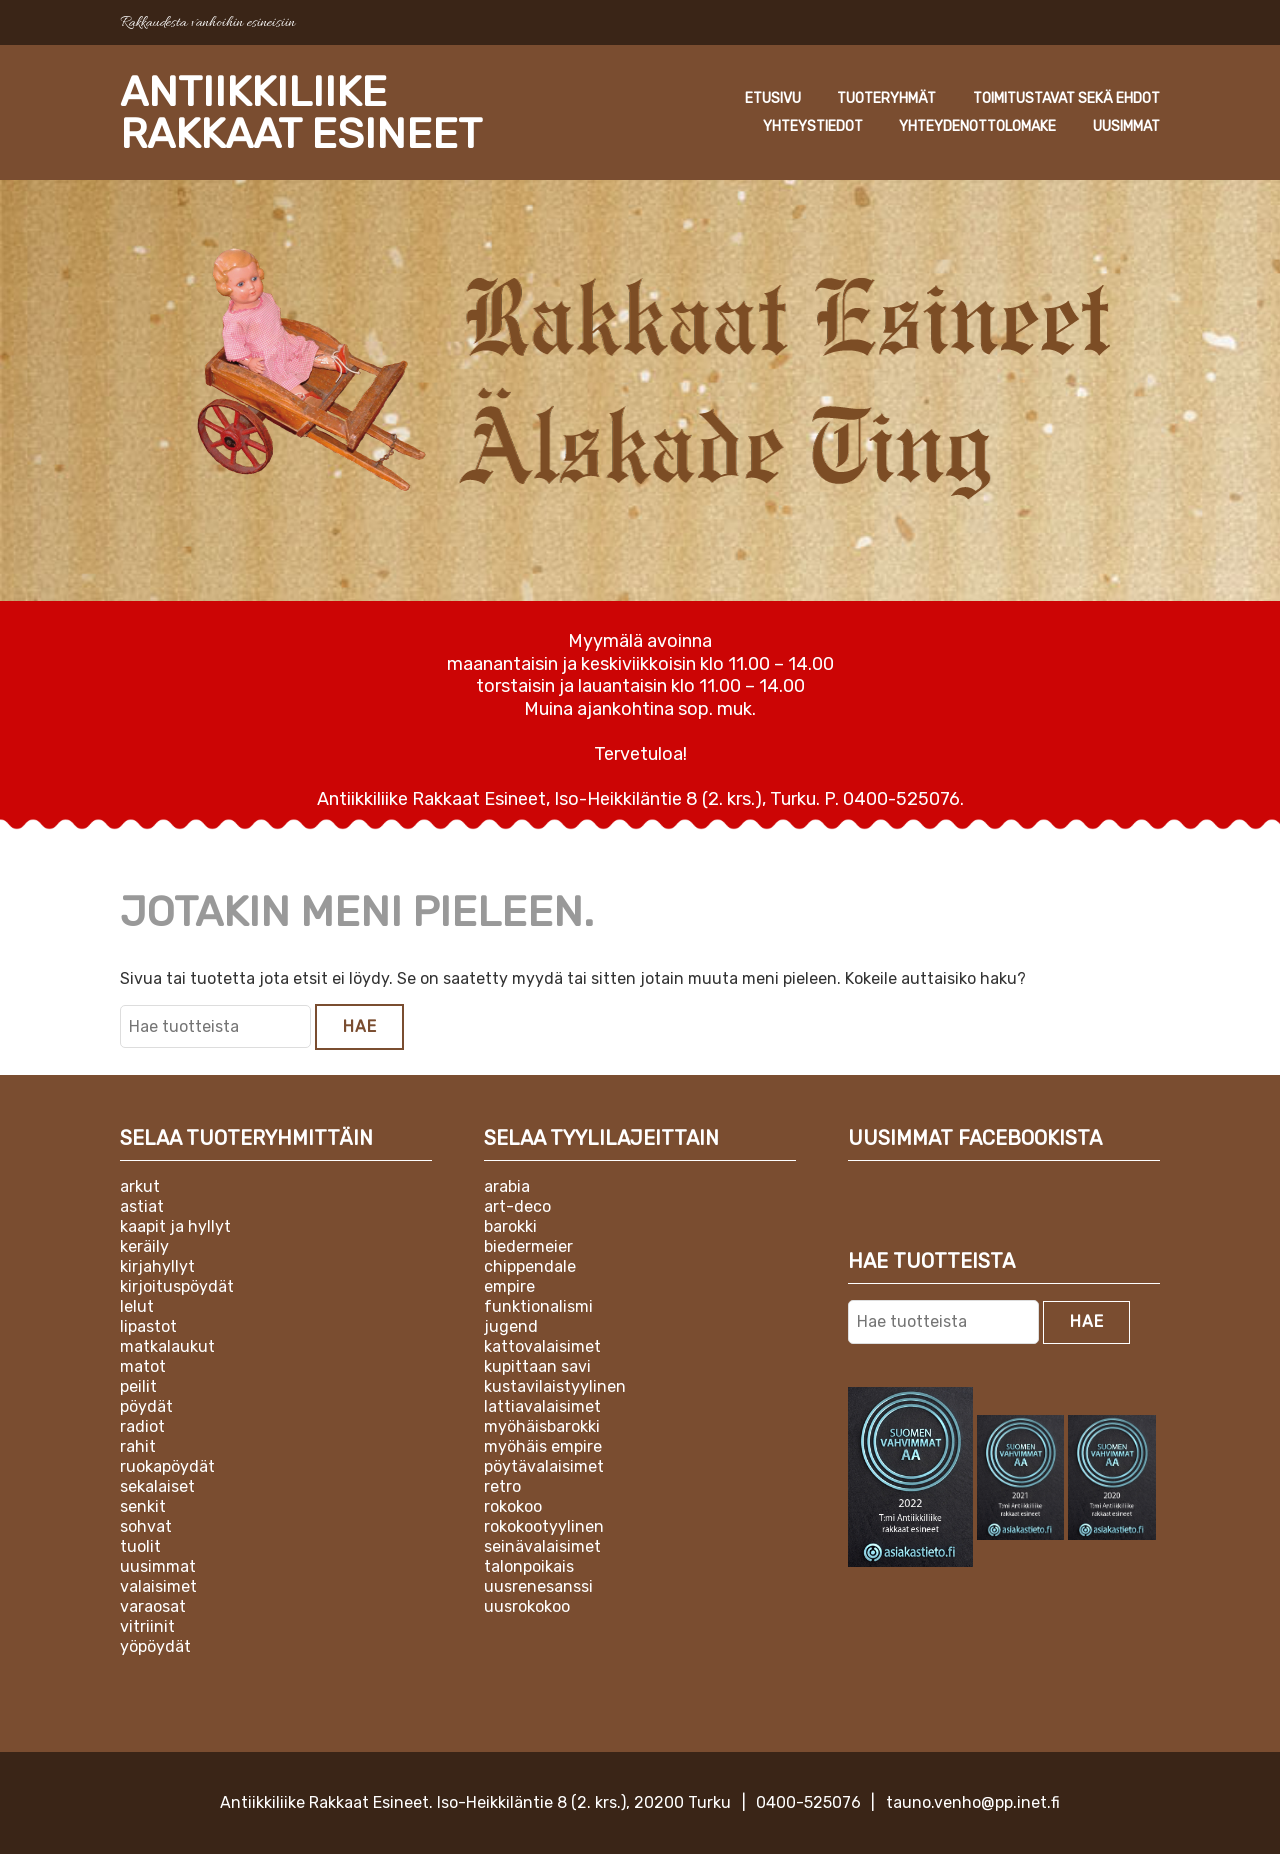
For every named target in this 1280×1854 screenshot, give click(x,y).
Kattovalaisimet (542, 1346)
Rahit (138, 1446)
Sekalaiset (157, 1486)
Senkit (143, 1506)
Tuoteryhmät (886, 98)
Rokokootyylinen (544, 1526)
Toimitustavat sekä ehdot (1066, 98)
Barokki (510, 1226)
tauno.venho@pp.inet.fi (973, 1802)
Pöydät (146, 1406)
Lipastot (148, 1326)
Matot (143, 1366)
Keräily (144, 1246)
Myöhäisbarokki (542, 1426)
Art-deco (517, 1206)
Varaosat (153, 1606)
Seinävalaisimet (542, 1546)
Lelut (137, 1306)
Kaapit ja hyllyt (175, 1226)
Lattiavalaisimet (542, 1406)
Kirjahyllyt (157, 1266)
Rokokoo (513, 1506)
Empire (509, 1286)
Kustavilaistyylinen (555, 1386)
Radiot (142, 1426)
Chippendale (530, 1266)
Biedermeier (528, 1246)
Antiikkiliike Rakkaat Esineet (301, 113)
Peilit (138, 1386)
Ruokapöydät (167, 1466)
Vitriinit (147, 1626)
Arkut (140, 1186)
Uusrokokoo (527, 1606)
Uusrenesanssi (538, 1586)
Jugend (511, 1326)
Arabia (507, 1186)
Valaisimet (158, 1586)
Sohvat (146, 1526)
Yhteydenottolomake (977, 126)
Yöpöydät (155, 1646)
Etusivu (773, 98)
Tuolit (140, 1546)
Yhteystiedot (813, 126)
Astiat (142, 1206)
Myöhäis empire (543, 1446)
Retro (502, 1486)
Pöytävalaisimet (544, 1466)
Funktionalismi (538, 1306)
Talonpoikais (529, 1566)
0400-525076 (808, 1802)
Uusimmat (1126, 126)
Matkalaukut (167, 1346)
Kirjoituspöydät (177, 1286)
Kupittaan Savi (537, 1366)
